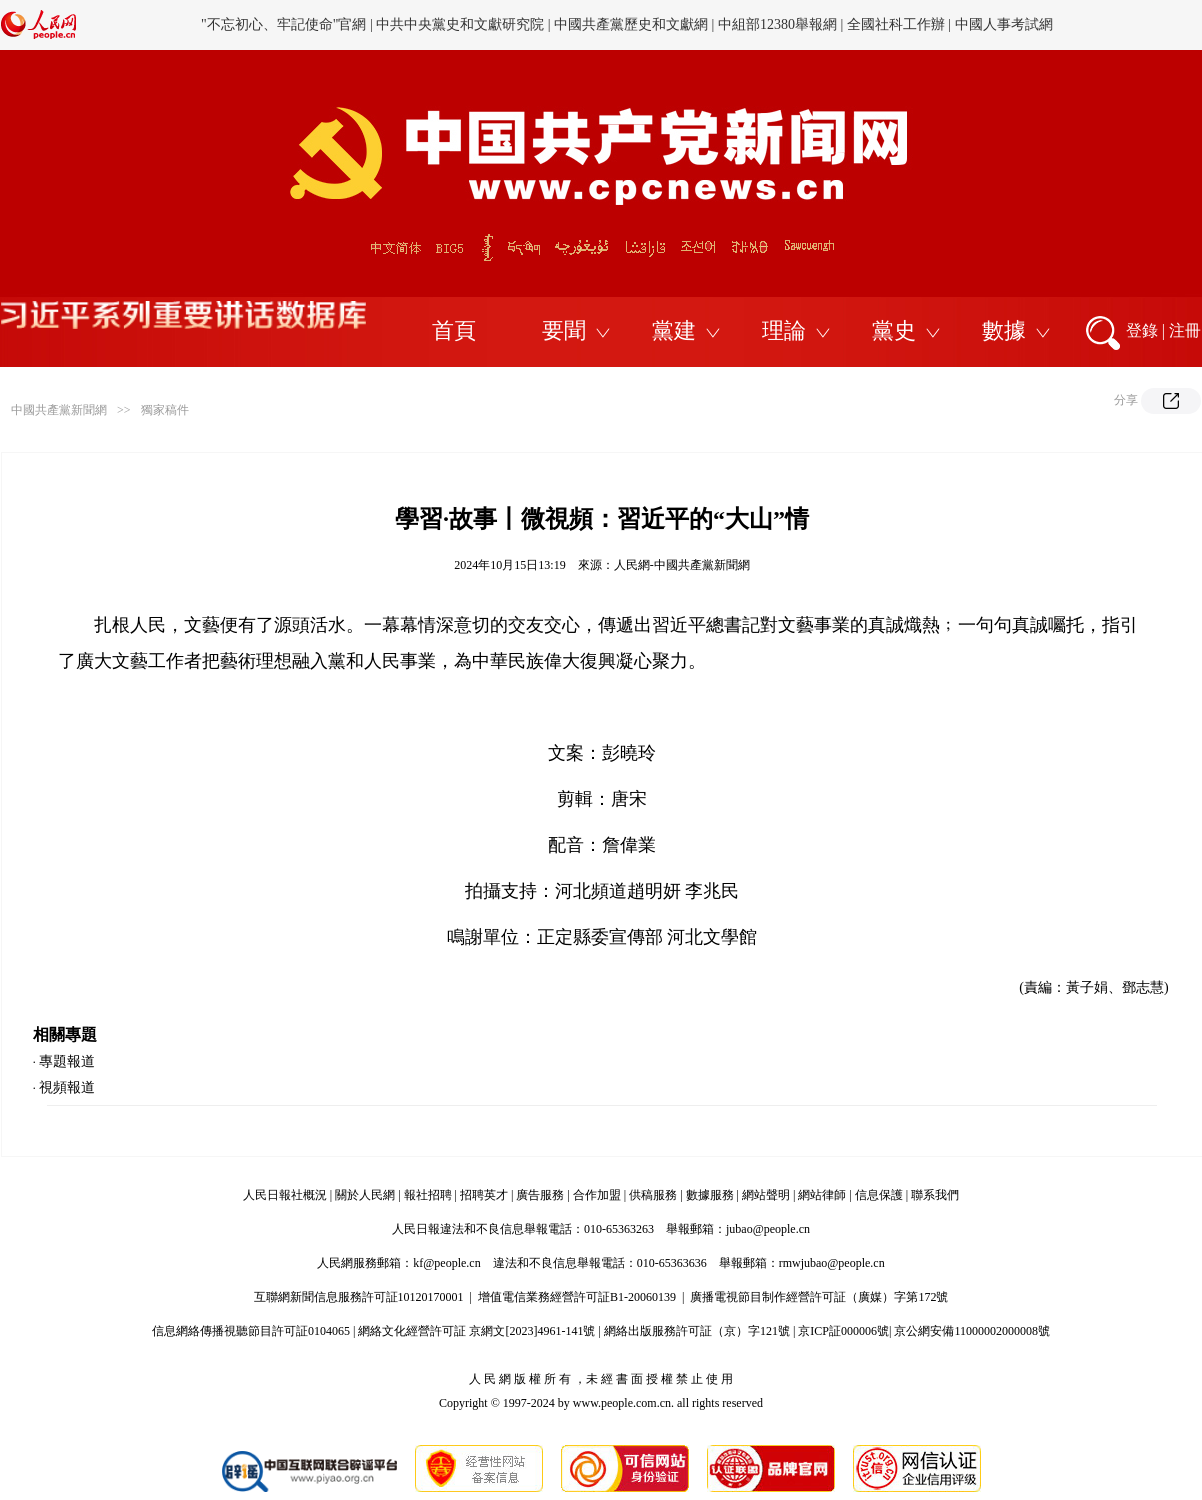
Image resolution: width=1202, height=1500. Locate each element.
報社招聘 (428, 1195)
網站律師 (822, 1195)
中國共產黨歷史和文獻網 (631, 24)
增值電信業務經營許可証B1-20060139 (577, 1297)
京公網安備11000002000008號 (972, 1331)
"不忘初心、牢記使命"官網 (283, 24)
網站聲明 (766, 1195)
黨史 (894, 330)
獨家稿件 (165, 410)
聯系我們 (935, 1195)
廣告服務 (540, 1195)
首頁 (454, 330)
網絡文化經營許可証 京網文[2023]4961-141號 (476, 1331)
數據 (1004, 330)
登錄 (1142, 330)
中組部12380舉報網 (777, 24)
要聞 (564, 330)
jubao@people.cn (768, 1229)
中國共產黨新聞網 (59, 410)
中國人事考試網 (1004, 24)
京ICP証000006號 (843, 1331)
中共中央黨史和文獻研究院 (460, 24)
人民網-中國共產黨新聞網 (682, 565)
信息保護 (879, 1195)
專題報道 (67, 1061)
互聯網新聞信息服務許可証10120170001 (359, 1297)
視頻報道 (67, 1087)
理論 (784, 330)
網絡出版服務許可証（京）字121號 (697, 1331)
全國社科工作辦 (896, 24)
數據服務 (710, 1195)
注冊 (1185, 330)
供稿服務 (653, 1195)
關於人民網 (365, 1195)
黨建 (674, 330)
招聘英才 (484, 1195)
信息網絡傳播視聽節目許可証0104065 (251, 1331)
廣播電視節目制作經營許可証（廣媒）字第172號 (819, 1297)
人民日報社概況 (285, 1195)
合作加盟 (597, 1195)
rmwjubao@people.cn (832, 1263)
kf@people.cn (446, 1263)
